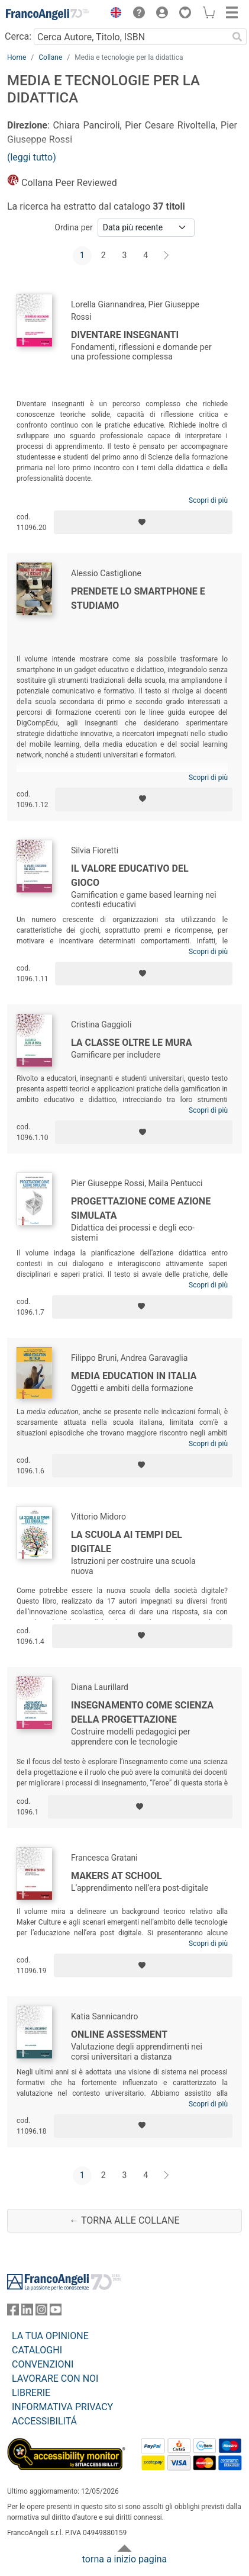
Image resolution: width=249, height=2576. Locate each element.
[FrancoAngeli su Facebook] (13, 2312)
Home (16, 57)
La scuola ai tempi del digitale (126, 1541)
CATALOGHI (37, 2350)
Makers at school (116, 1875)
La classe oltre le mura (131, 1042)
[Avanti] (166, 255)
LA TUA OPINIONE (50, 2335)
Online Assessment (119, 2034)
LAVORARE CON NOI (55, 2378)
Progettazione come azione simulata (141, 1208)
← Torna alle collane (124, 2220)
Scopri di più (208, 500)
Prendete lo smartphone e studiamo (138, 598)
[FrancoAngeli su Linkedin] (27, 2312)
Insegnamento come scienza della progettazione (142, 1712)
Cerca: (18, 36)
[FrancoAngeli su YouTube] (56, 2312)
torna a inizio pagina (124, 2559)
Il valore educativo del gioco (130, 875)
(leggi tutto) (31, 157)
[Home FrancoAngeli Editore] (47, 14)
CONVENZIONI (42, 2364)
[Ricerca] (237, 36)
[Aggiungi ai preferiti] (143, 522)
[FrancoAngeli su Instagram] (41, 2312)
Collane (50, 57)
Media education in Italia (134, 1376)
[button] (113, 14)
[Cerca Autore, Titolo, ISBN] (131, 36)
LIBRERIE (31, 2392)
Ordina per (73, 227)
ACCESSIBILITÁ (44, 2421)
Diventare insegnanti (125, 335)
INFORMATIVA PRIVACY (62, 2407)
